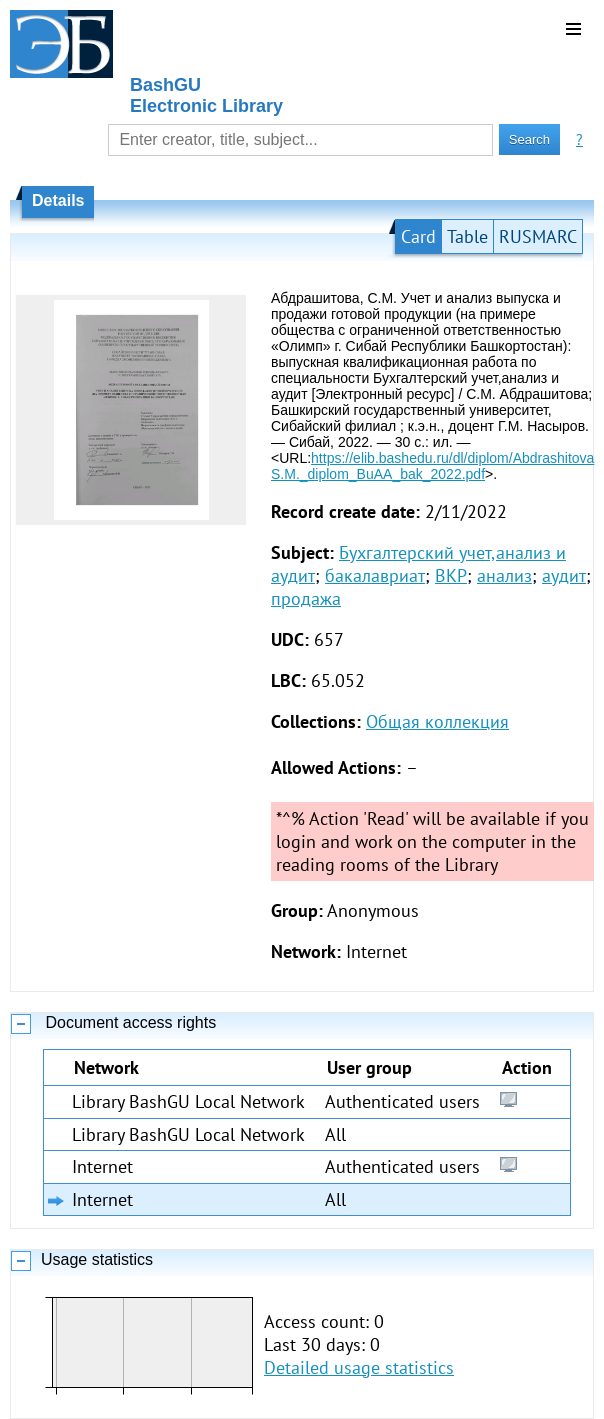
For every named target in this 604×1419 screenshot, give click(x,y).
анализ (504, 575)
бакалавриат (375, 575)
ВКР (451, 575)
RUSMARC (538, 236)
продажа (306, 598)
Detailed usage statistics (359, 1367)
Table (467, 236)
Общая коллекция (437, 721)
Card (418, 236)
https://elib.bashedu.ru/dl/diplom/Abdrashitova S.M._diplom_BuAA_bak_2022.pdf (432, 466)
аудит (564, 575)
